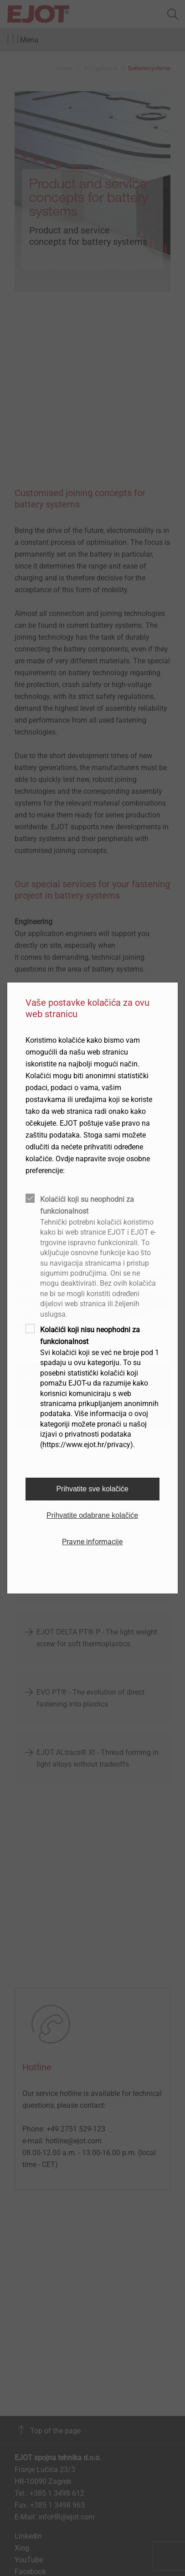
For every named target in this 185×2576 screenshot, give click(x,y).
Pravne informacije (92, 1541)
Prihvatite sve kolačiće (92, 1489)
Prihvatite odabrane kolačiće (92, 1515)
